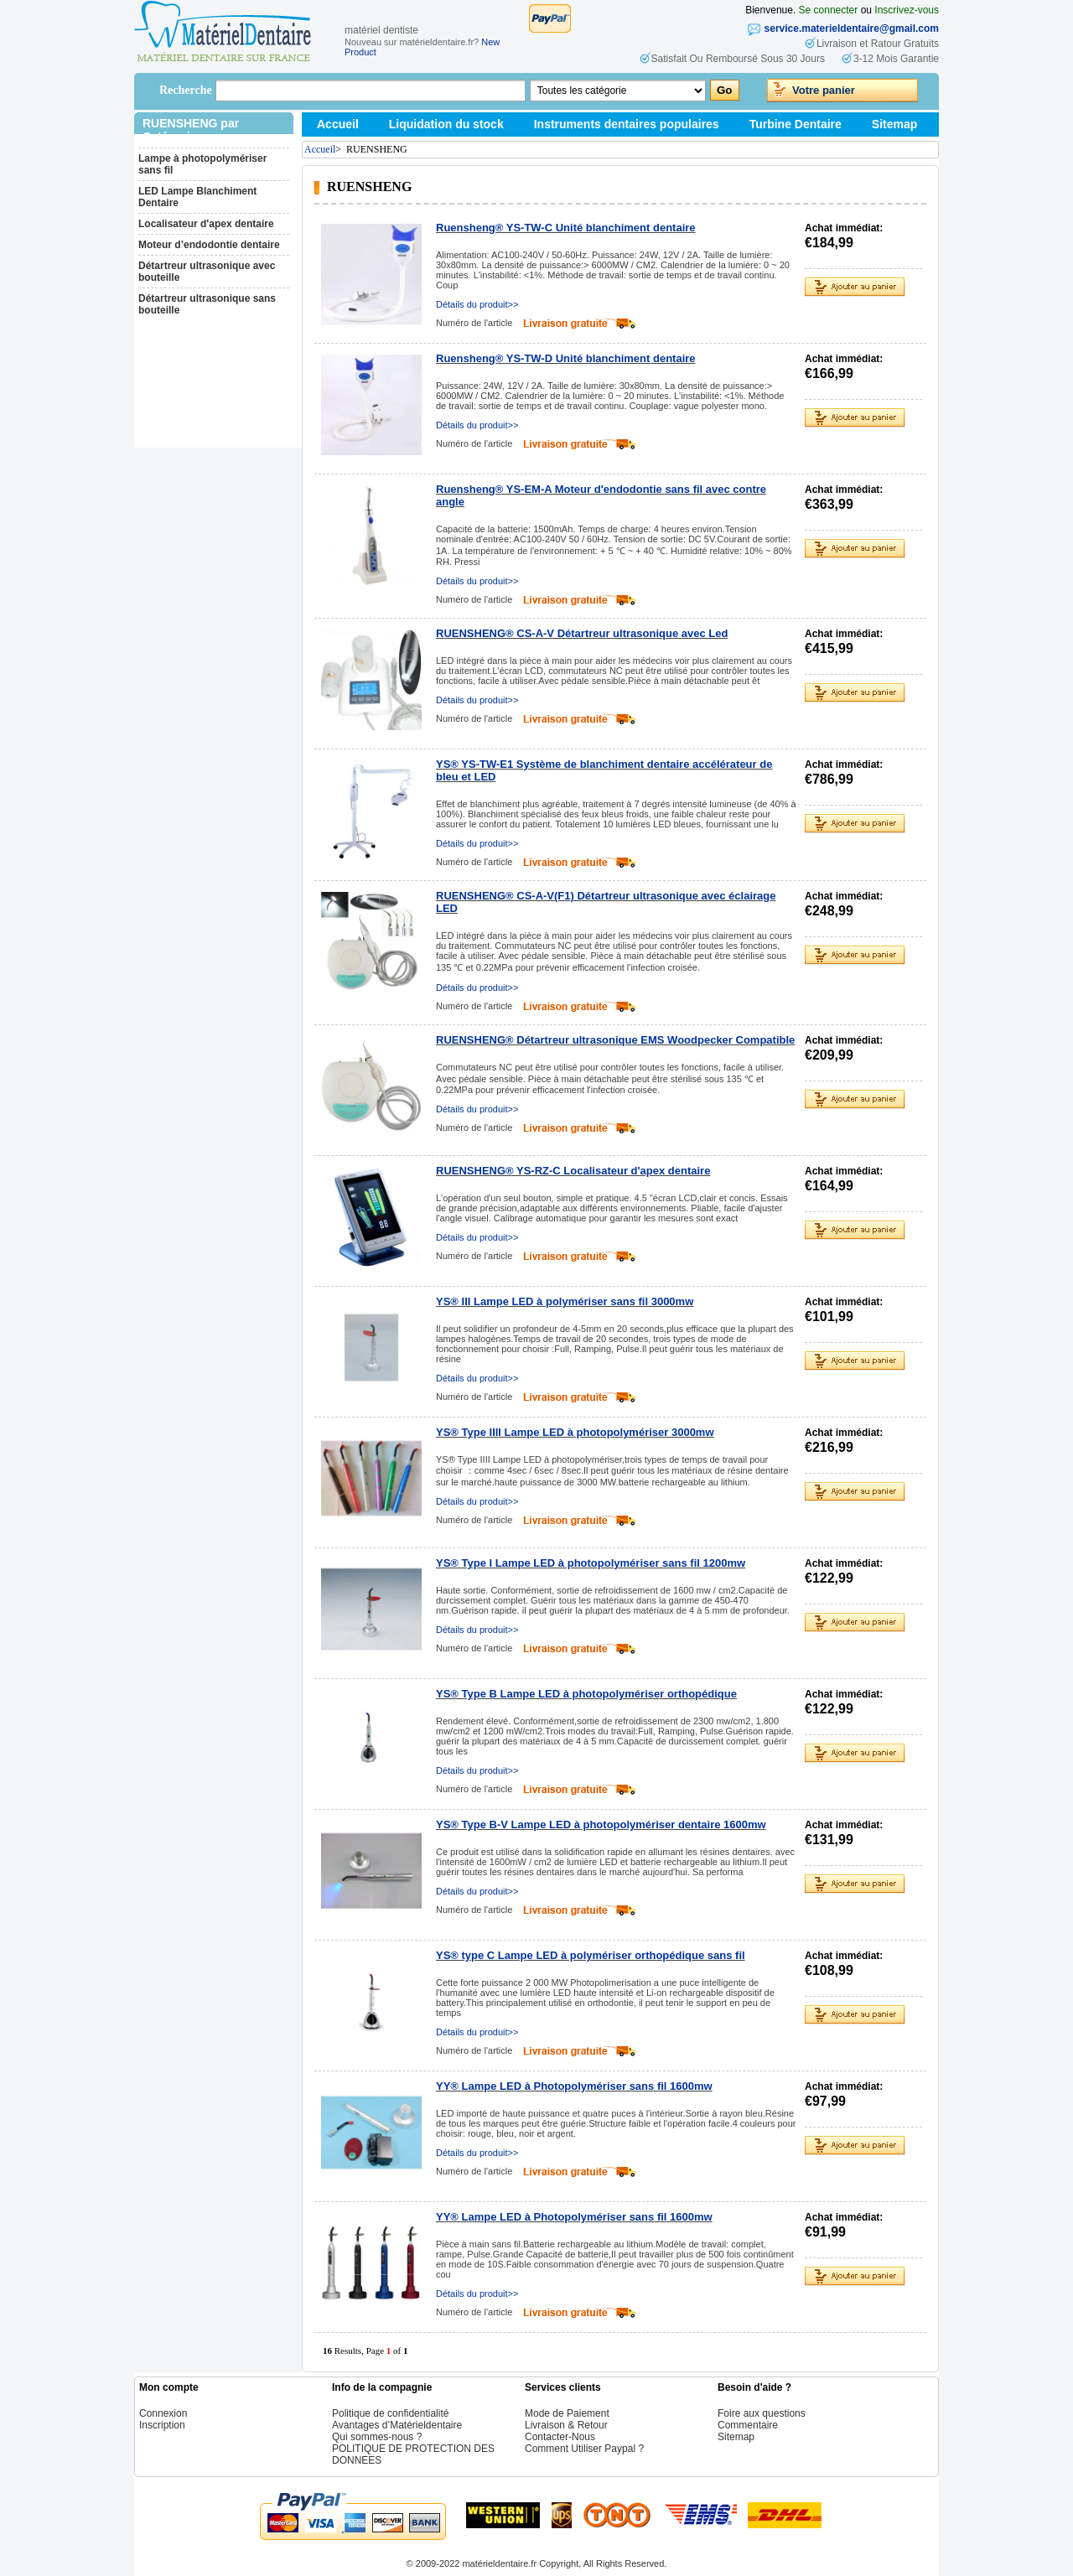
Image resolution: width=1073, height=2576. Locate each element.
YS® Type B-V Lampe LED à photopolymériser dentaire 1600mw (601, 1824)
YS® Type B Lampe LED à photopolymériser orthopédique (586, 1693)
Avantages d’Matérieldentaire (397, 2425)
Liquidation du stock (446, 124)
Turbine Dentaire (795, 124)
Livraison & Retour (566, 2425)
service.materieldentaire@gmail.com (852, 28)
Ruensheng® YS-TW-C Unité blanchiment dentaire (566, 227)
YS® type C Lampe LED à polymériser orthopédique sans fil (590, 1955)
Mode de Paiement (567, 2413)
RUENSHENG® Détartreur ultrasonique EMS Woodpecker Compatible (615, 1040)
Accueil (338, 124)
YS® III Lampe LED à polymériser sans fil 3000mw (564, 1301)
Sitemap (894, 124)
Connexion (163, 2413)
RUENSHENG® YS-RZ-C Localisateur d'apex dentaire (573, 1170)
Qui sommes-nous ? (377, 2437)
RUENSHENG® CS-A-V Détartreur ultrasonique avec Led (582, 633)
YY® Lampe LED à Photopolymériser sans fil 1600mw (574, 2086)
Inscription (162, 2425)
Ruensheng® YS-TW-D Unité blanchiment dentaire (566, 358)
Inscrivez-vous (906, 10)
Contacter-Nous (560, 2437)
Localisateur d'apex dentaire (206, 224)
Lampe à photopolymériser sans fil (202, 164)
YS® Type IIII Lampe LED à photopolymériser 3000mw (575, 1432)
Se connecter (828, 10)
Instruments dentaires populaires (626, 124)
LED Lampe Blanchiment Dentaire (197, 197)
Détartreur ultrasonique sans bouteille (207, 304)
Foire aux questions (762, 2413)
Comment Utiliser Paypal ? (584, 2448)
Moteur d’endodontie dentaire (209, 245)
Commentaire (748, 2425)
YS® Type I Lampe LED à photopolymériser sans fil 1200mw (590, 1563)
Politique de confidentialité (390, 2413)
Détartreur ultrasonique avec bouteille (206, 271)
